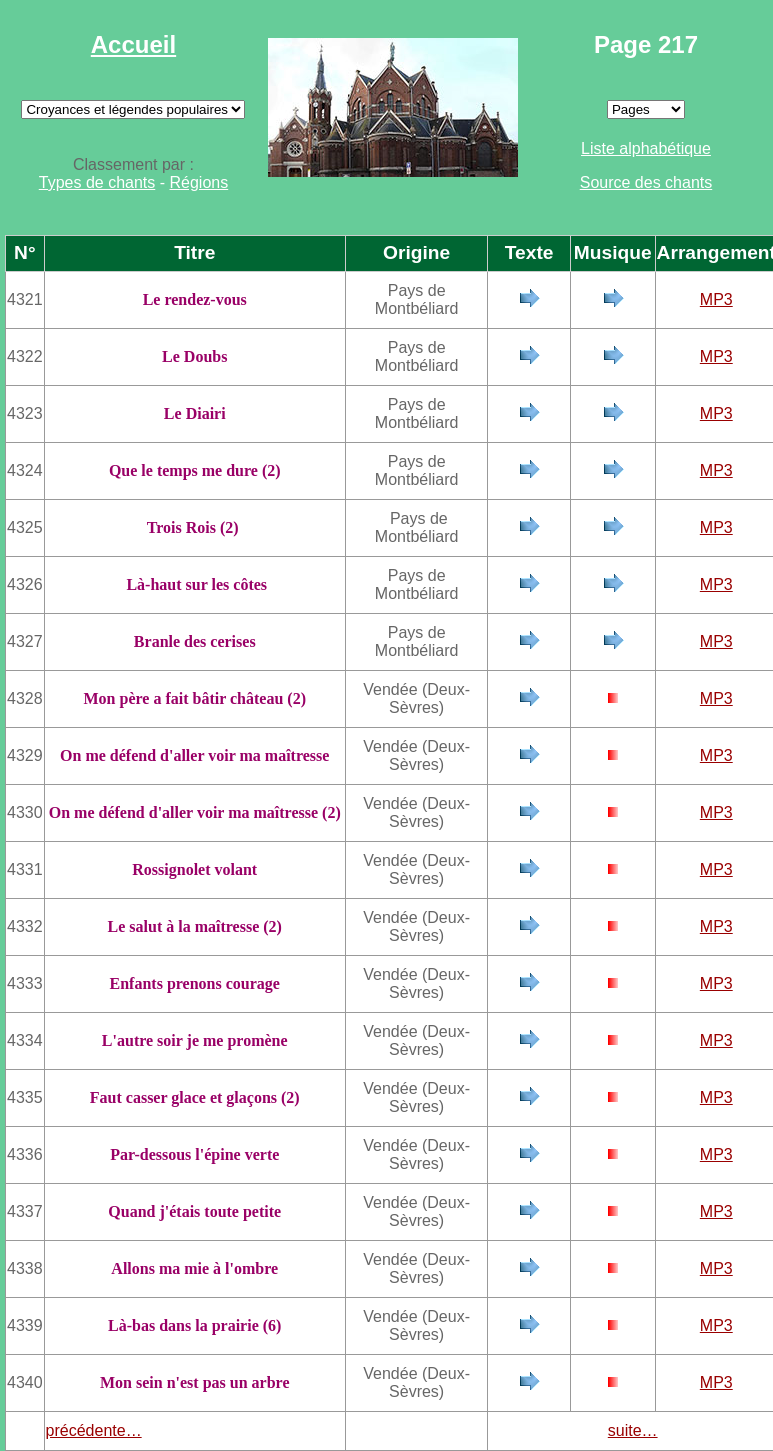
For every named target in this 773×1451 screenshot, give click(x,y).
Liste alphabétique (646, 148)
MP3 (716, 299)
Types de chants (97, 182)
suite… (633, 1430)
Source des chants (646, 182)
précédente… (94, 1430)
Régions (199, 182)
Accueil (133, 44)
